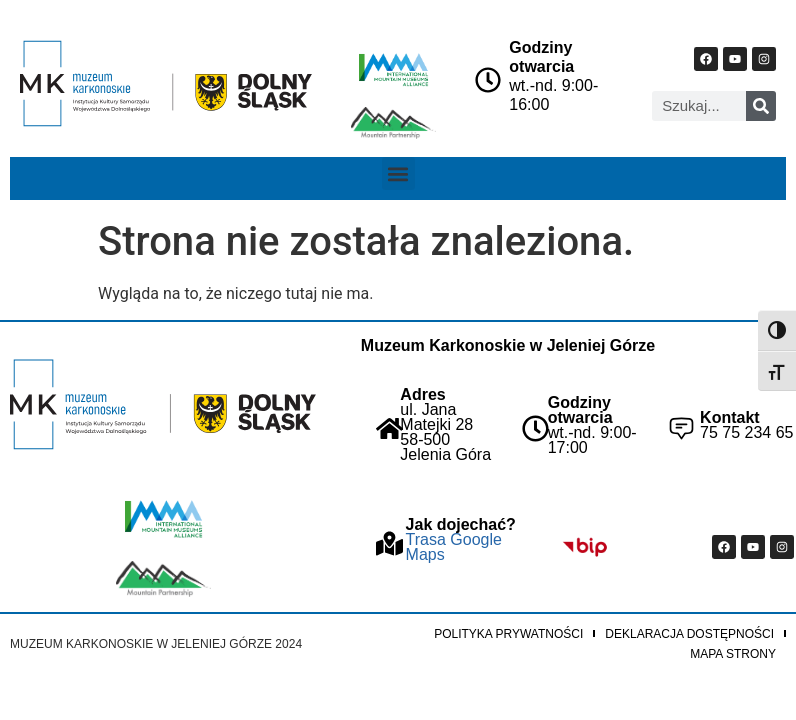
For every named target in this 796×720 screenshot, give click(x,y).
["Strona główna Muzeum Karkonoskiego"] (163, 404)
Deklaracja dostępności (689, 634)
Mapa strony (733, 654)
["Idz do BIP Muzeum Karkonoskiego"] (585, 546)
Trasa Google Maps (454, 547)
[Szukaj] (761, 106)
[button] (398, 173)
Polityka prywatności (508, 634)
